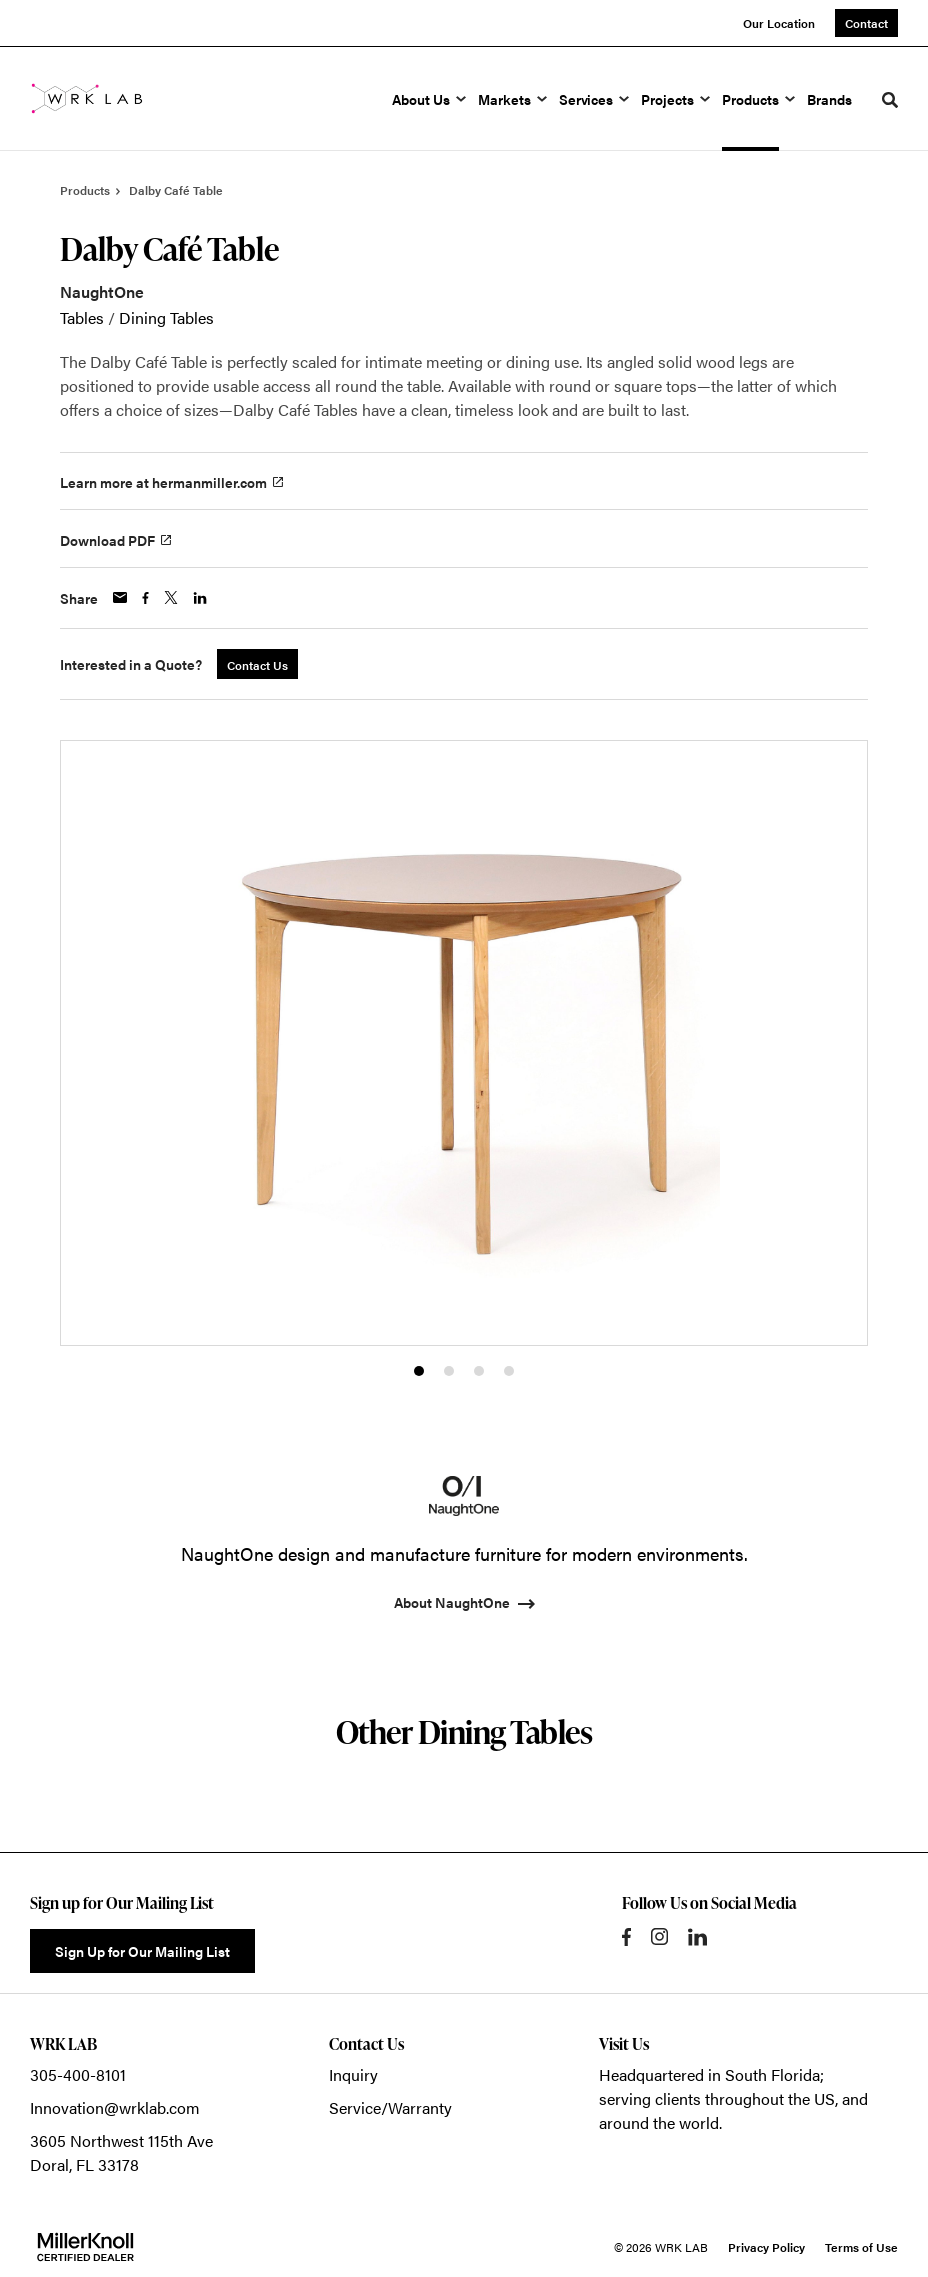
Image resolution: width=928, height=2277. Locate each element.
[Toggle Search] (890, 100)
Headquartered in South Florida (709, 2074)
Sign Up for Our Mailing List (142, 1951)
